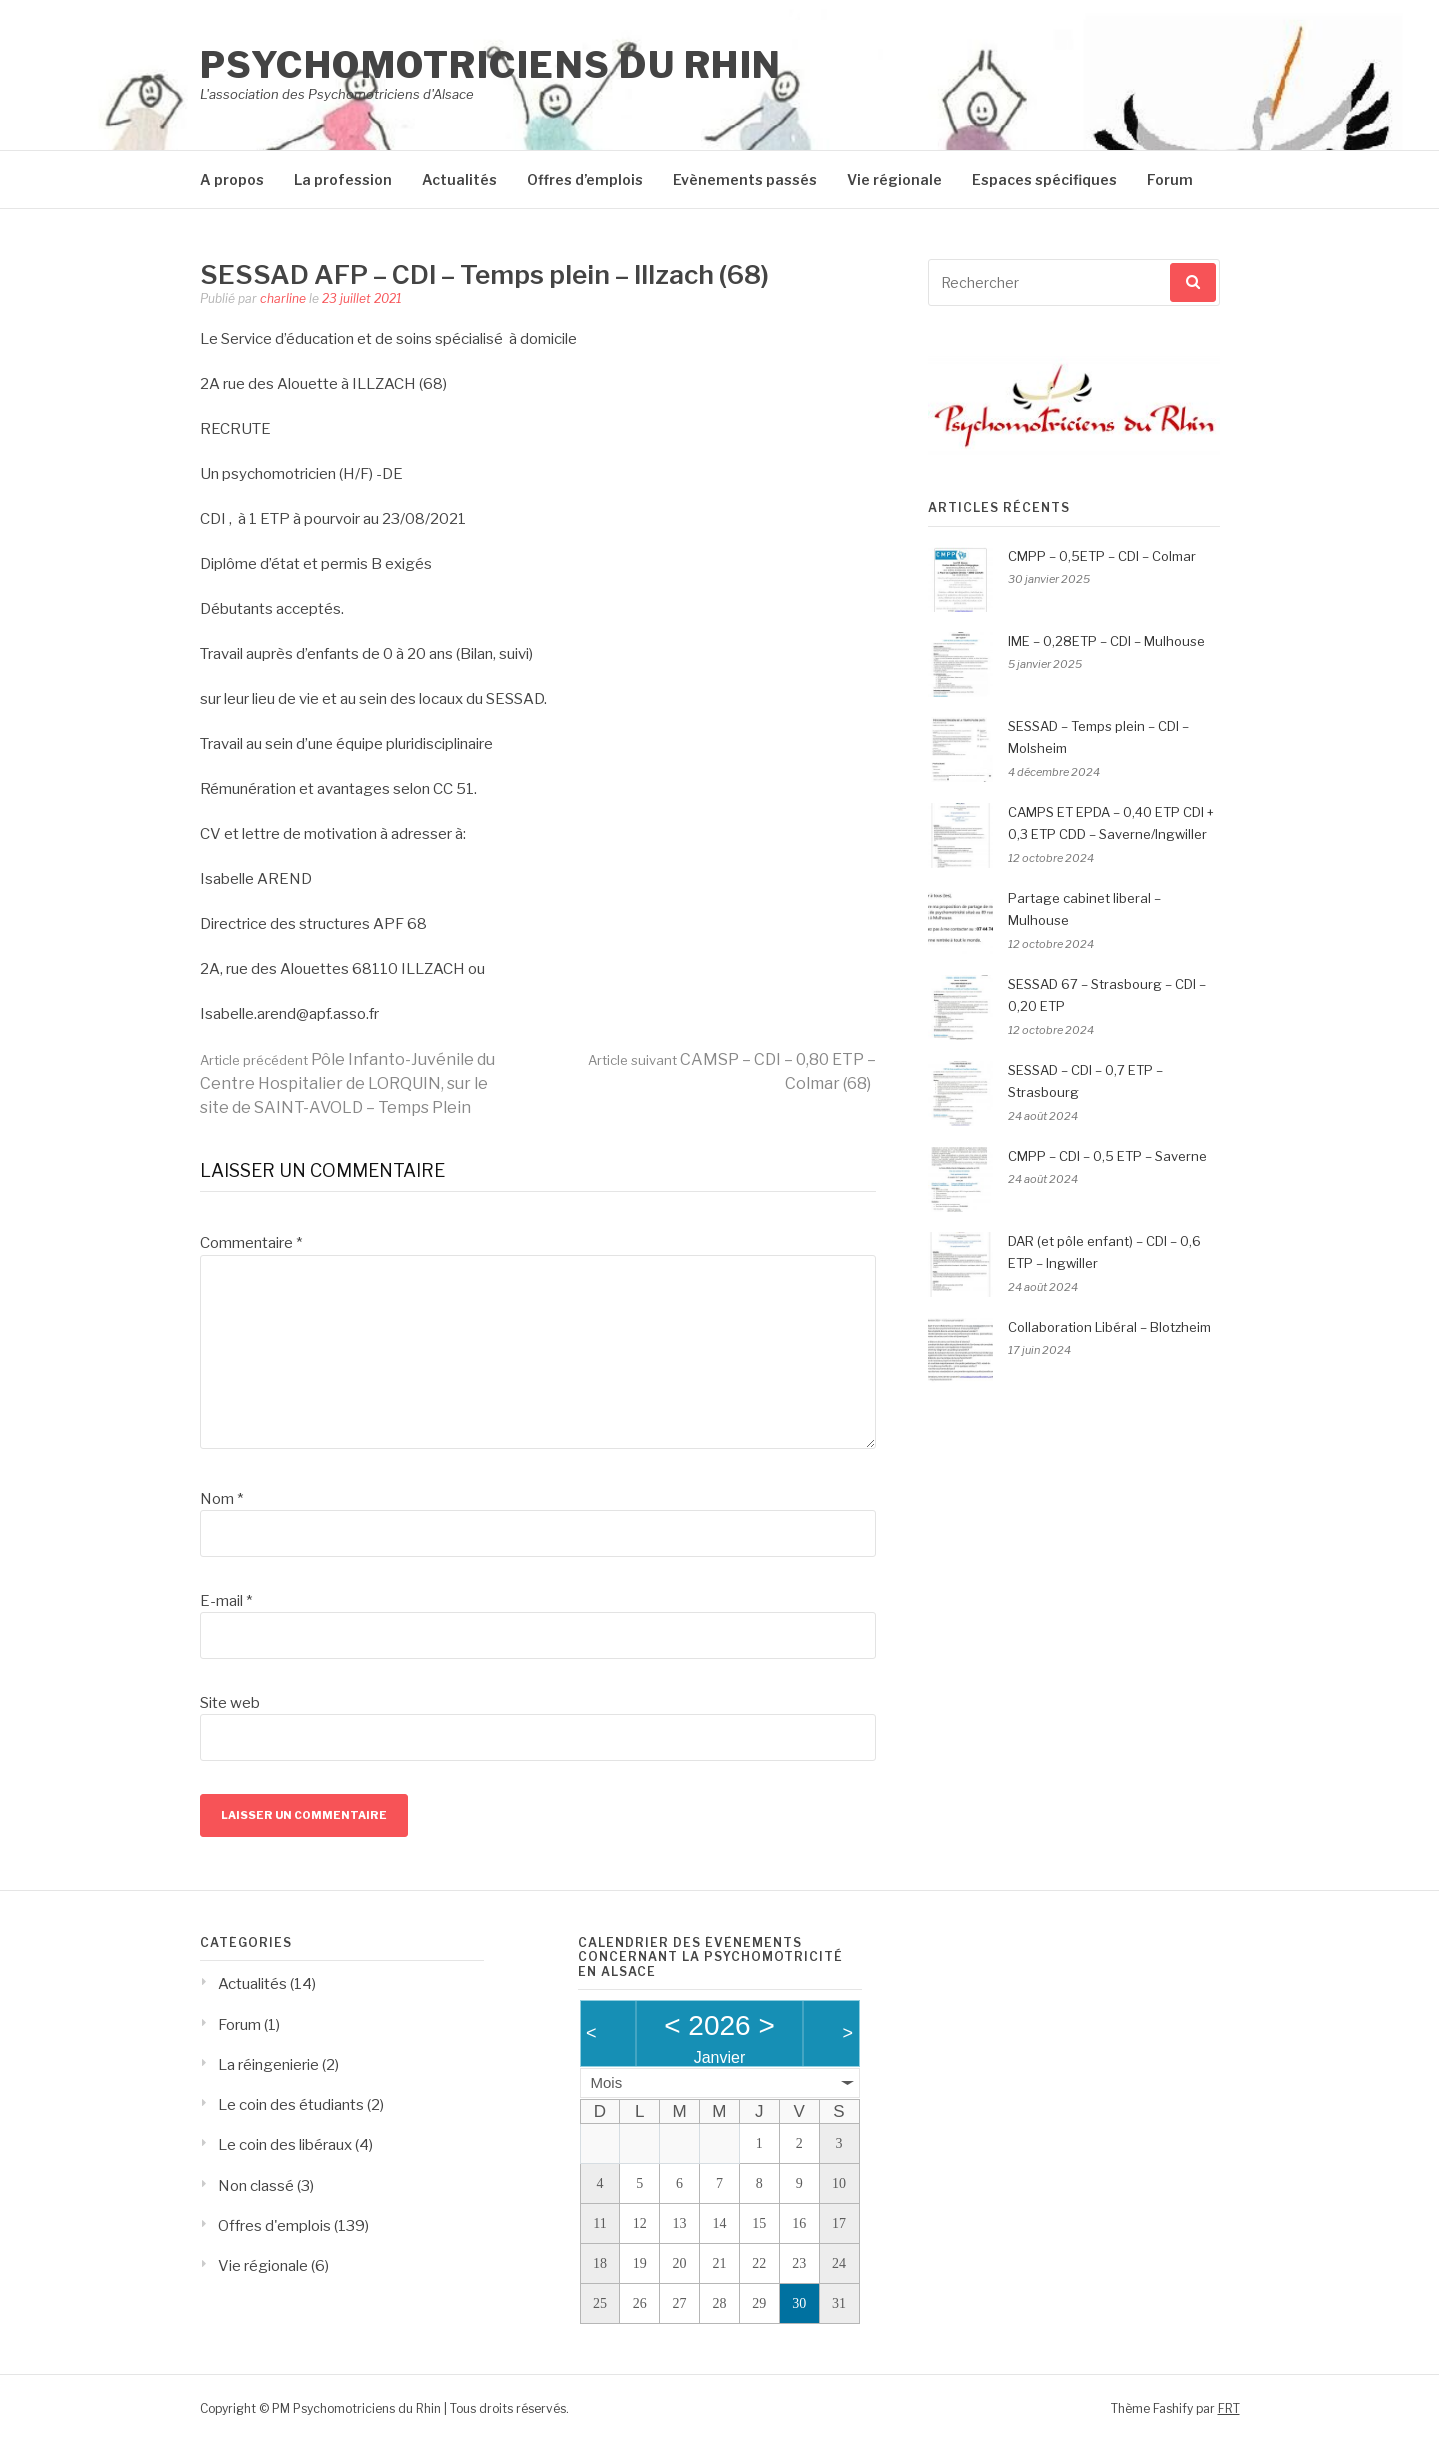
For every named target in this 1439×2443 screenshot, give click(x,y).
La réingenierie (268, 2065)
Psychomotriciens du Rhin (491, 65)
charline (283, 298)
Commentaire (251, 1243)
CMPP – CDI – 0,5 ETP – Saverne (1107, 1156)
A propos (232, 179)
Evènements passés (745, 179)
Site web (230, 1703)
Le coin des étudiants (291, 2105)
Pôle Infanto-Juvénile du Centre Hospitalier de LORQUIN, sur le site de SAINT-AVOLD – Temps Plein (347, 1083)
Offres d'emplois (274, 2226)
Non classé (256, 2186)
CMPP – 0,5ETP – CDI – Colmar (1102, 556)
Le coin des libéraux (285, 2145)
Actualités (459, 179)
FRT (1229, 2408)
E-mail (226, 1601)
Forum (1170, 179)
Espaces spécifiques (1044, 179)
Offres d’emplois (585, 179)
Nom (221, 1499)
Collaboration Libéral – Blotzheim (1109, 1327)
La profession (343, 179)
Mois (607, 2082)
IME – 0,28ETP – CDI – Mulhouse (1106, 641)
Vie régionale (894, 179)
